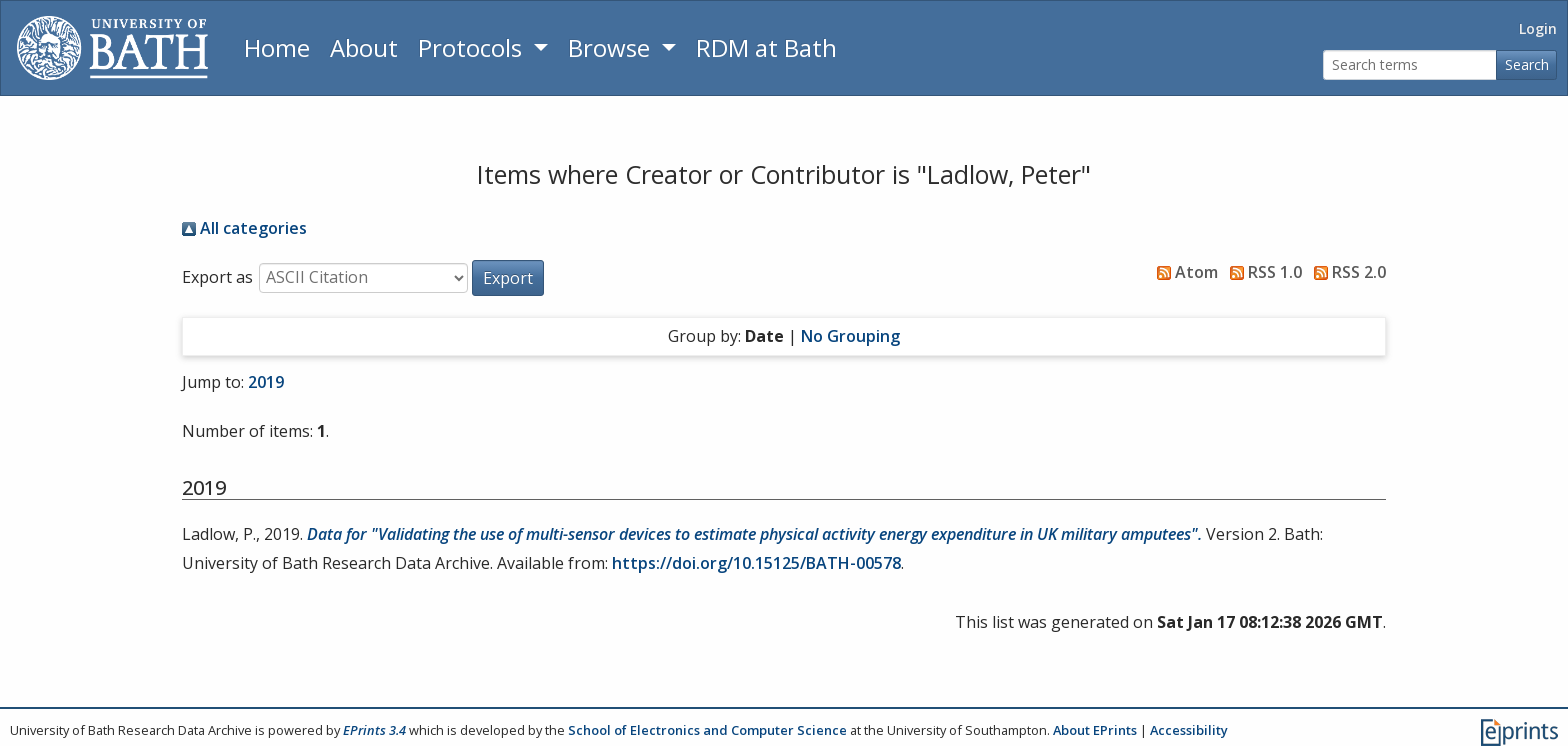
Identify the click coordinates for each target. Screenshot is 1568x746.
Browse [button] (612, 47)
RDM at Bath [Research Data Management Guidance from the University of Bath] (766, 47)
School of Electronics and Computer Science (707, 730)
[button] (508, 278)
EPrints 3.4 (374, 730)
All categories (244, 228)
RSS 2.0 (1346, 272)
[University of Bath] (112, 48)
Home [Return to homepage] (277, 47)
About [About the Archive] (364, 47)
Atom (1183, 272)
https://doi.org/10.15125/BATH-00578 (756, 563)
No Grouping (850, 336)
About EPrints (1095, 730)
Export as (217, 277)
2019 (266, 382)
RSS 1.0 (1262, 272)
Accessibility (1189, 730)
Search (1527, 64)
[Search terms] (1410, 65)
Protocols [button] (473, 47)
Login (1538, 28)
